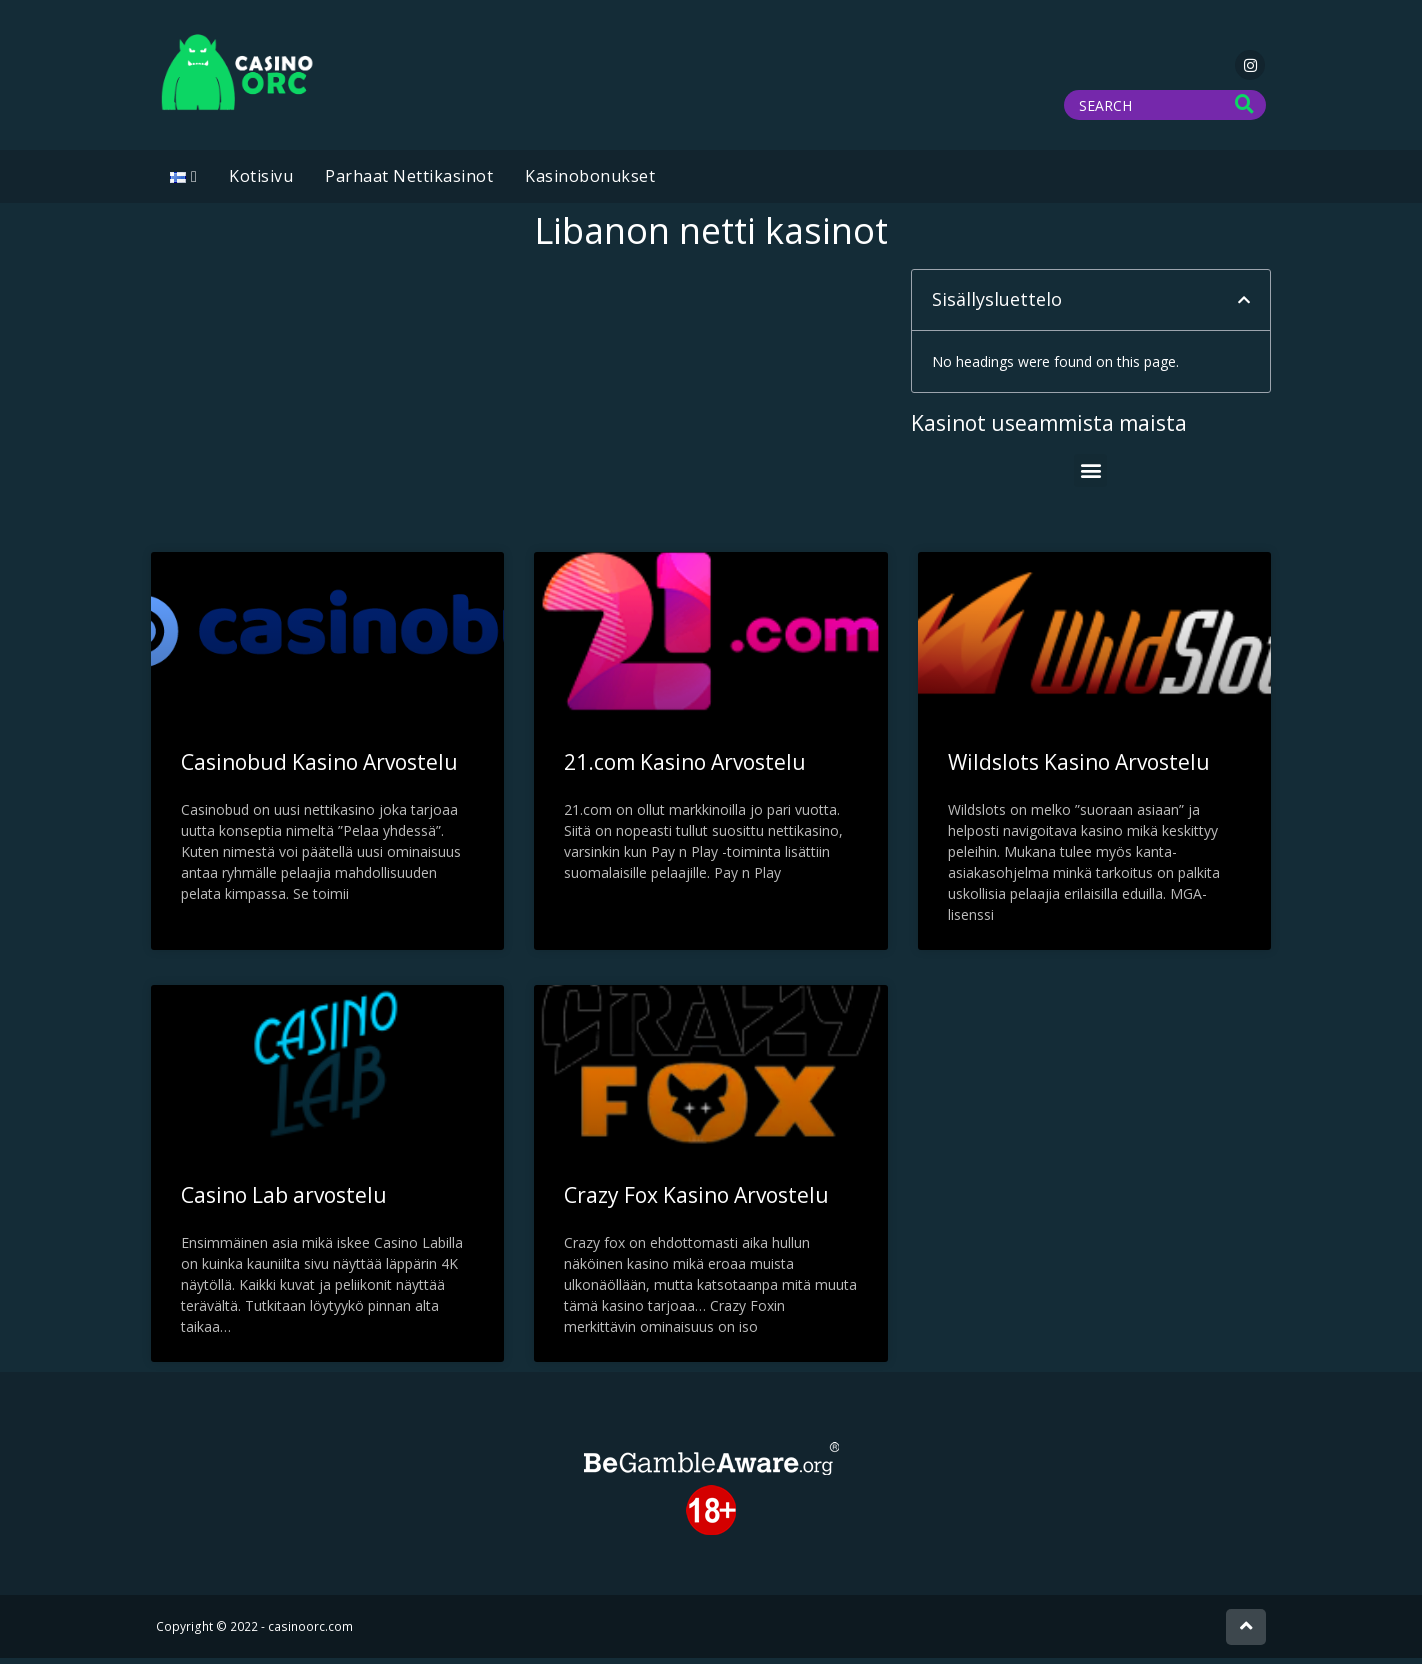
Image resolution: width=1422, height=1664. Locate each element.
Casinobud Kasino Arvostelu (319, 768)
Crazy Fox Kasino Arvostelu (696, 1201)
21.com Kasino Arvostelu (685, 768)
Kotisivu (261, 182)
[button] (1244, 306)
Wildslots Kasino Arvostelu (1079, 768)
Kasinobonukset (590, 182)
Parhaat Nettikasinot (409, 182)
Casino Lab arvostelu (284, 1201)
